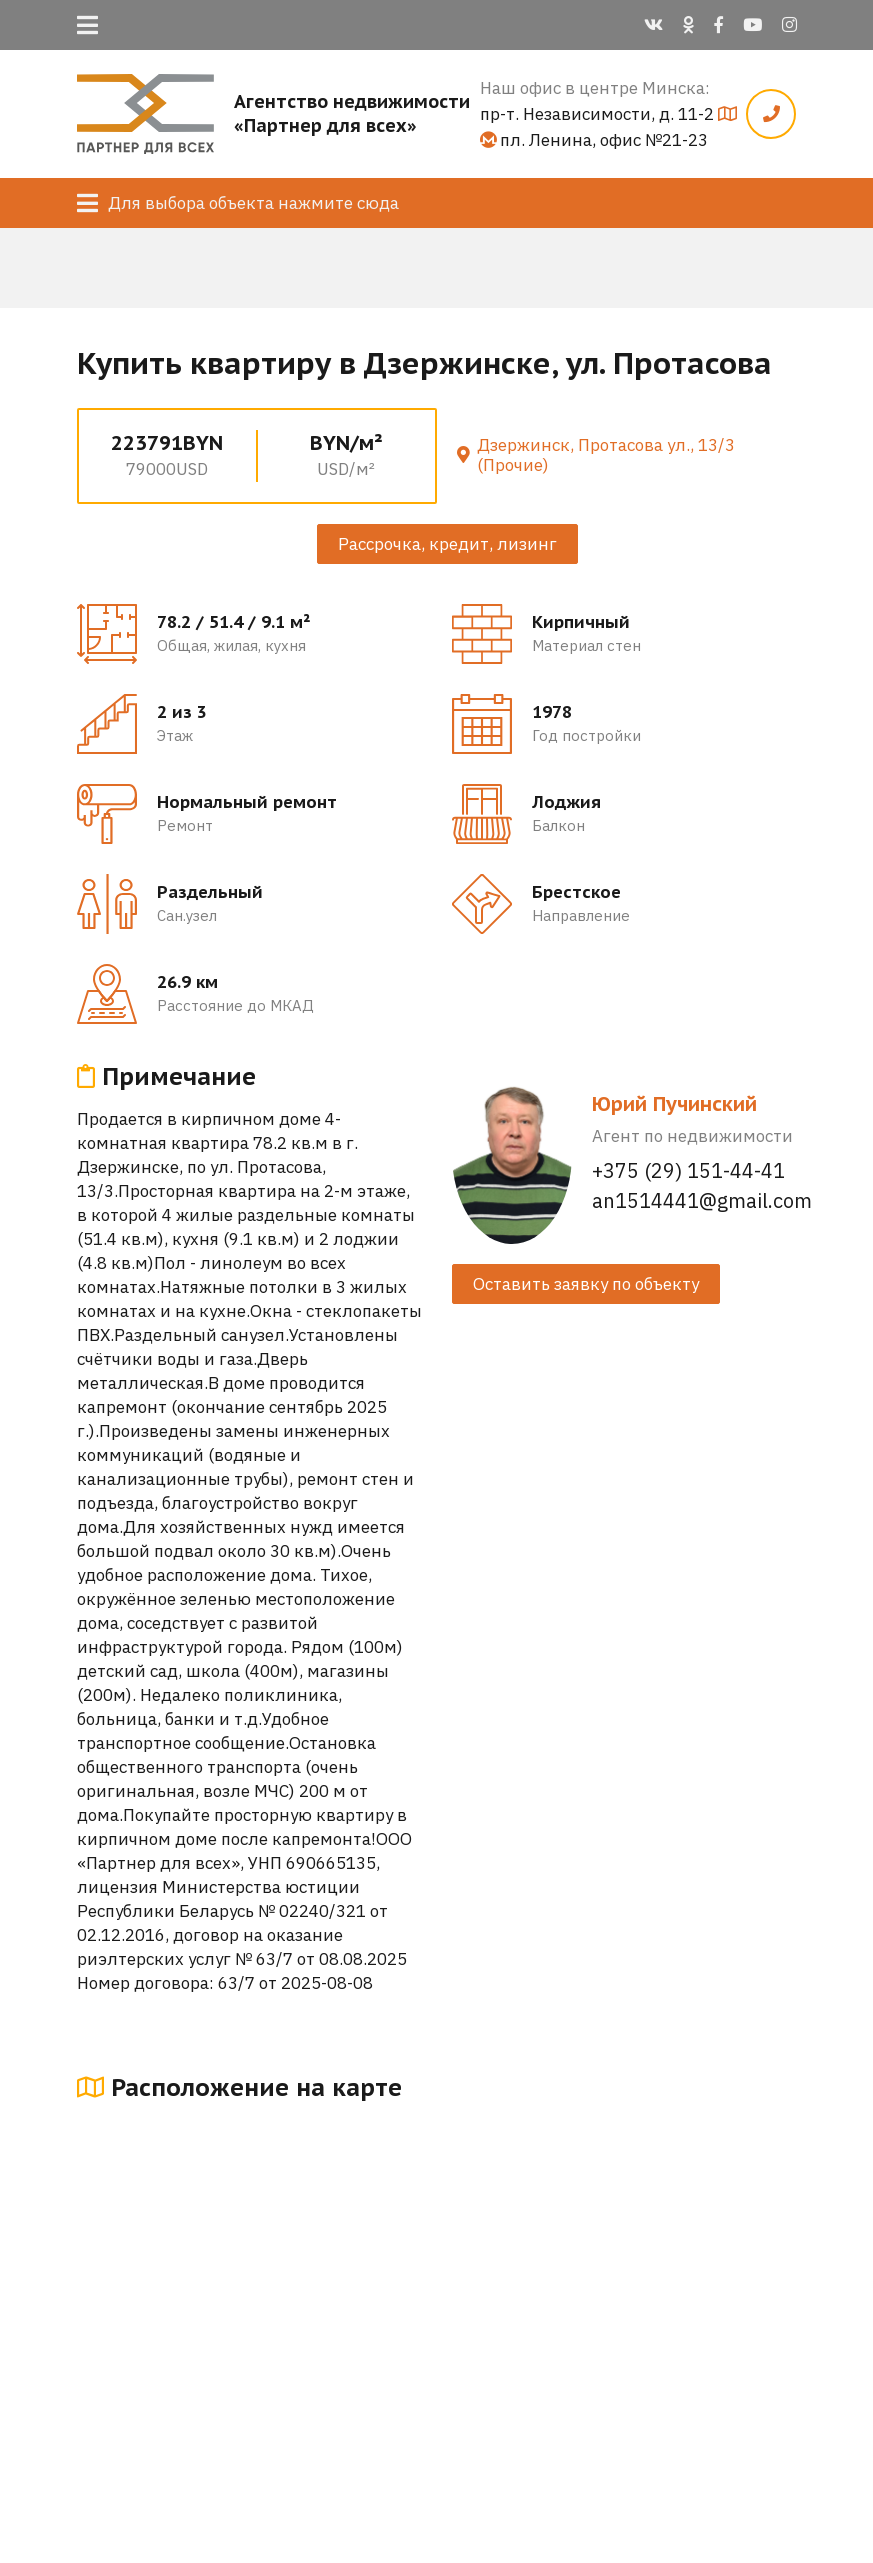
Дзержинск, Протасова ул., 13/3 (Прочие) (606, 455)
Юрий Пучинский (674, 1104)
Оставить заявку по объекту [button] (586, 1284)
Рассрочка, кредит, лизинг (447, 544)
